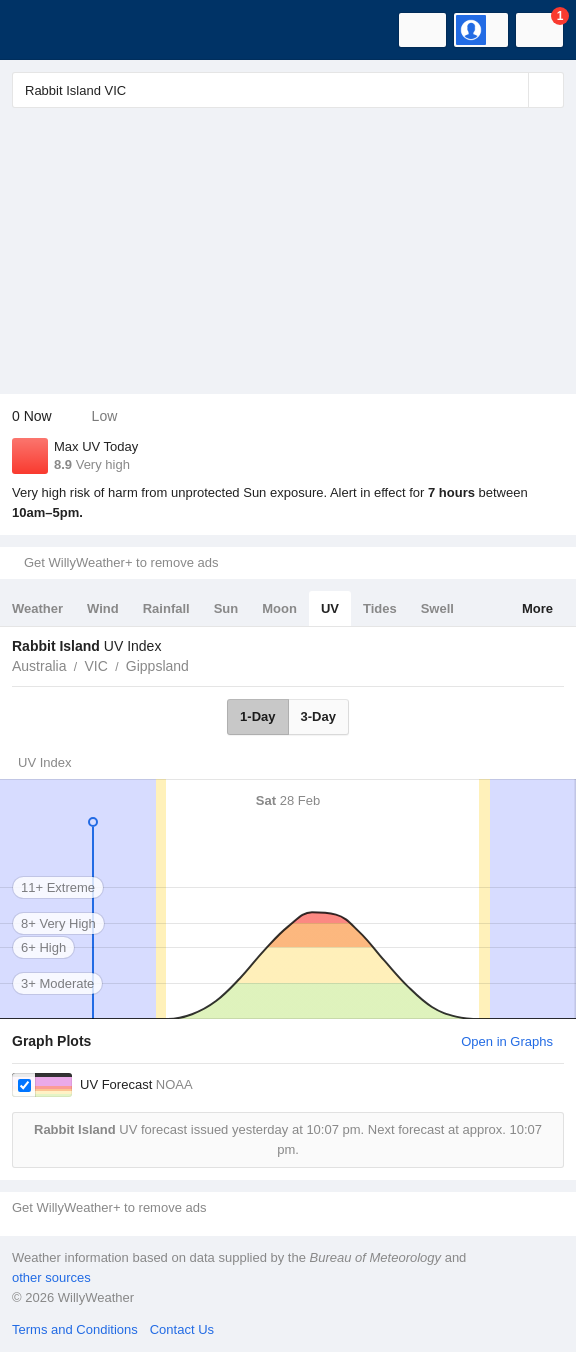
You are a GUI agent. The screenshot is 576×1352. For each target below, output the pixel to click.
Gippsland (157, 666)
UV (330, 608)
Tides (380, 608)
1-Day (257, 716)
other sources (51, 1277)
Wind (103, 608)
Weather (37, 608)
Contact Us (182, 1329)
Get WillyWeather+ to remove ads (121, 562)
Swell (437, 608)
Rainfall (166, 608)
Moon (279, 608)
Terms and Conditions (75, 1329)
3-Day (318, 716)
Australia (39, 666)
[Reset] (511, 90)
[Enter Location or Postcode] (288, 90)
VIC (95, 666)
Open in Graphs (507, 1041)
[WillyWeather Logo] (45, 30)
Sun (226, 608)
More (537, 608)
